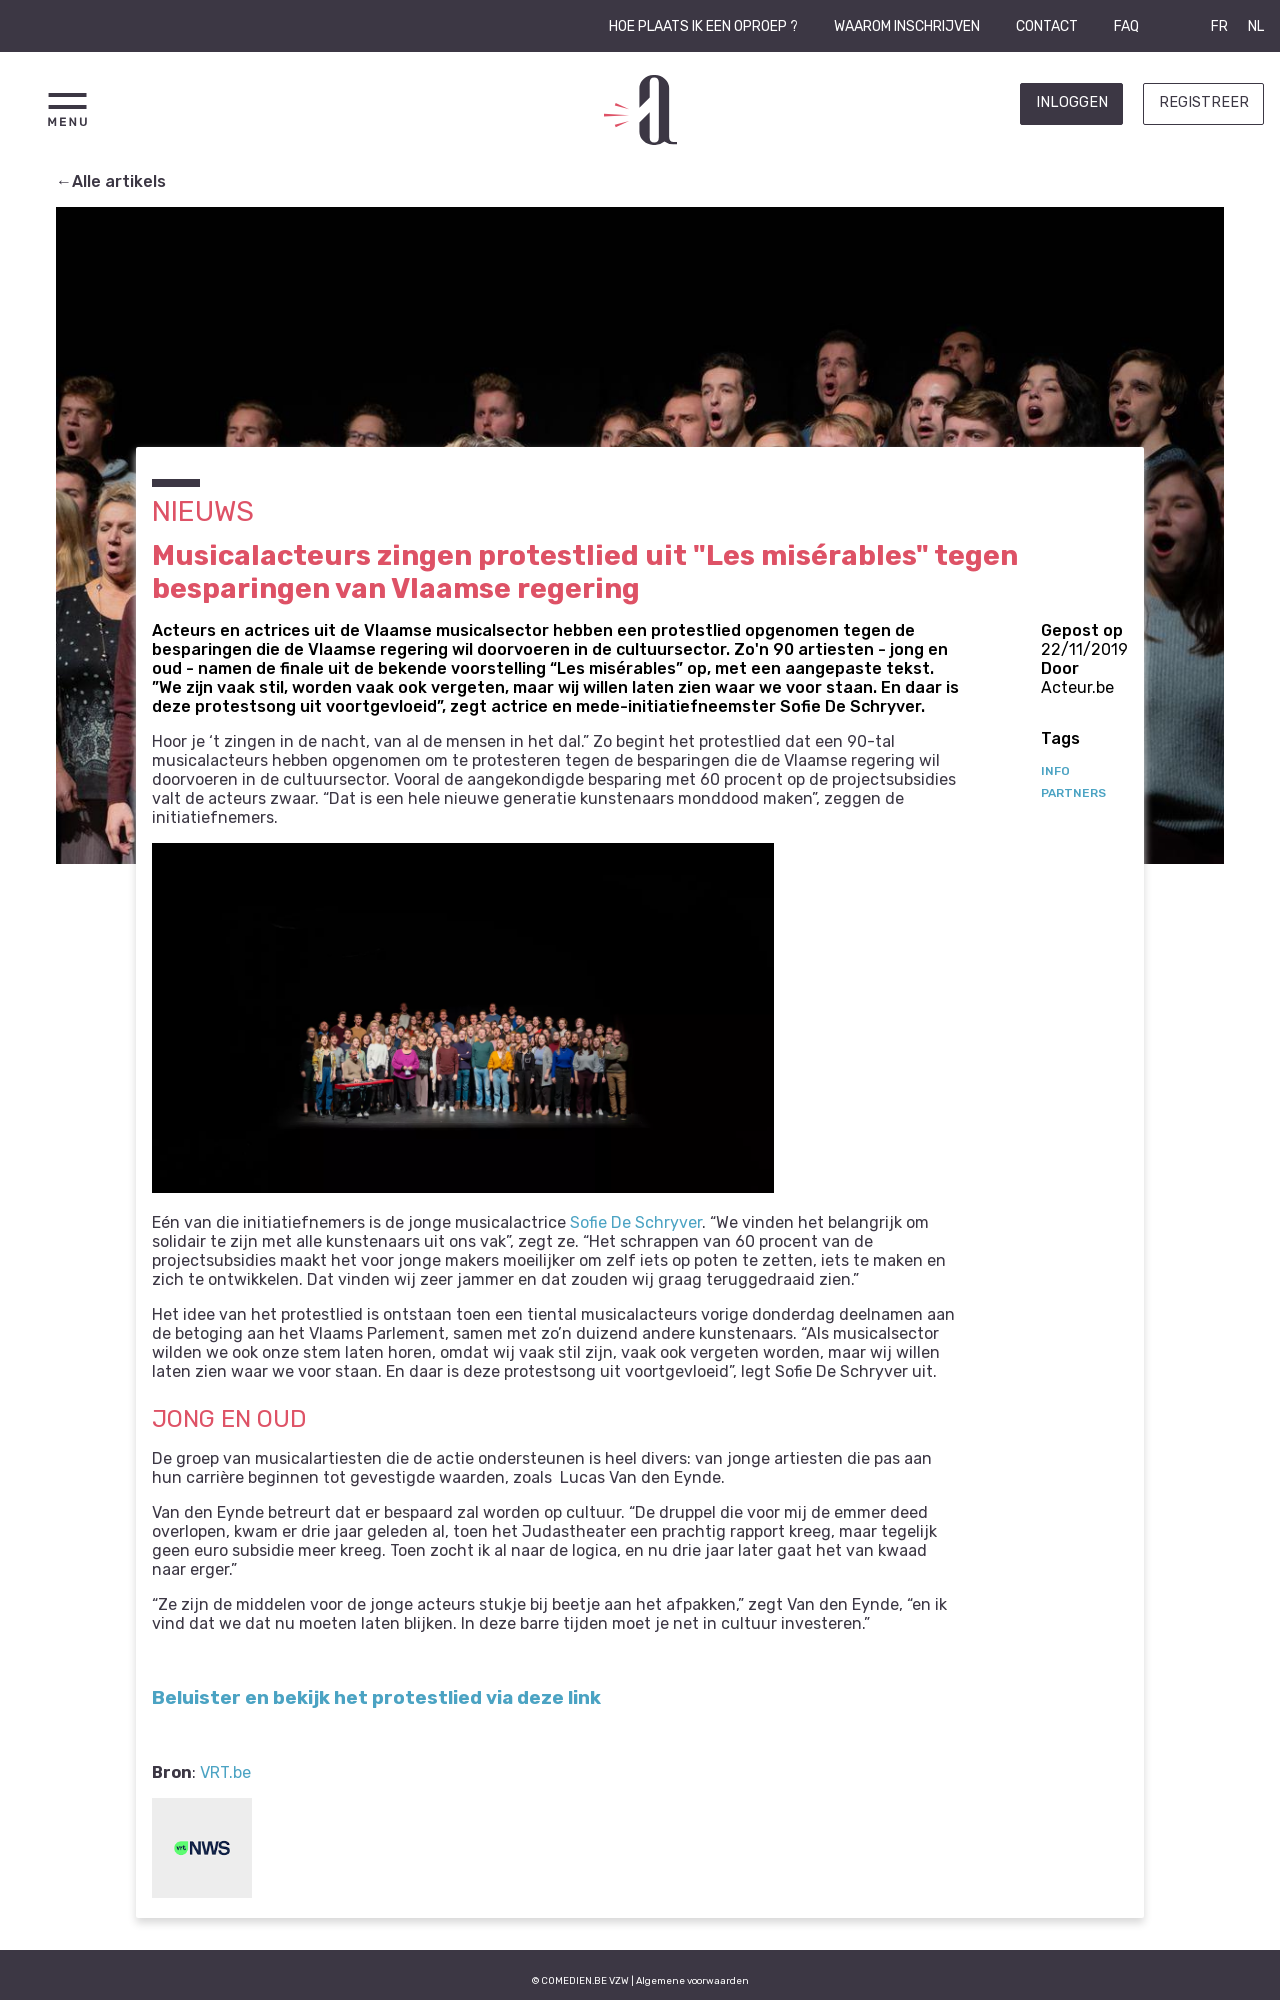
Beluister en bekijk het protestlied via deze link (376, 1698)
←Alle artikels (111, 181)
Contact (1047, 26)
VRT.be (225, 1772)
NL (1256, 26)
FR (1219, 26)
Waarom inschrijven (907, 26)
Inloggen (1072, 102)
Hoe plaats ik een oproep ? (703, 26)
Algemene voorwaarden (692, 1980)
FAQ (1126, 26)
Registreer (1204, 102)
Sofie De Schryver (636, 1222)
